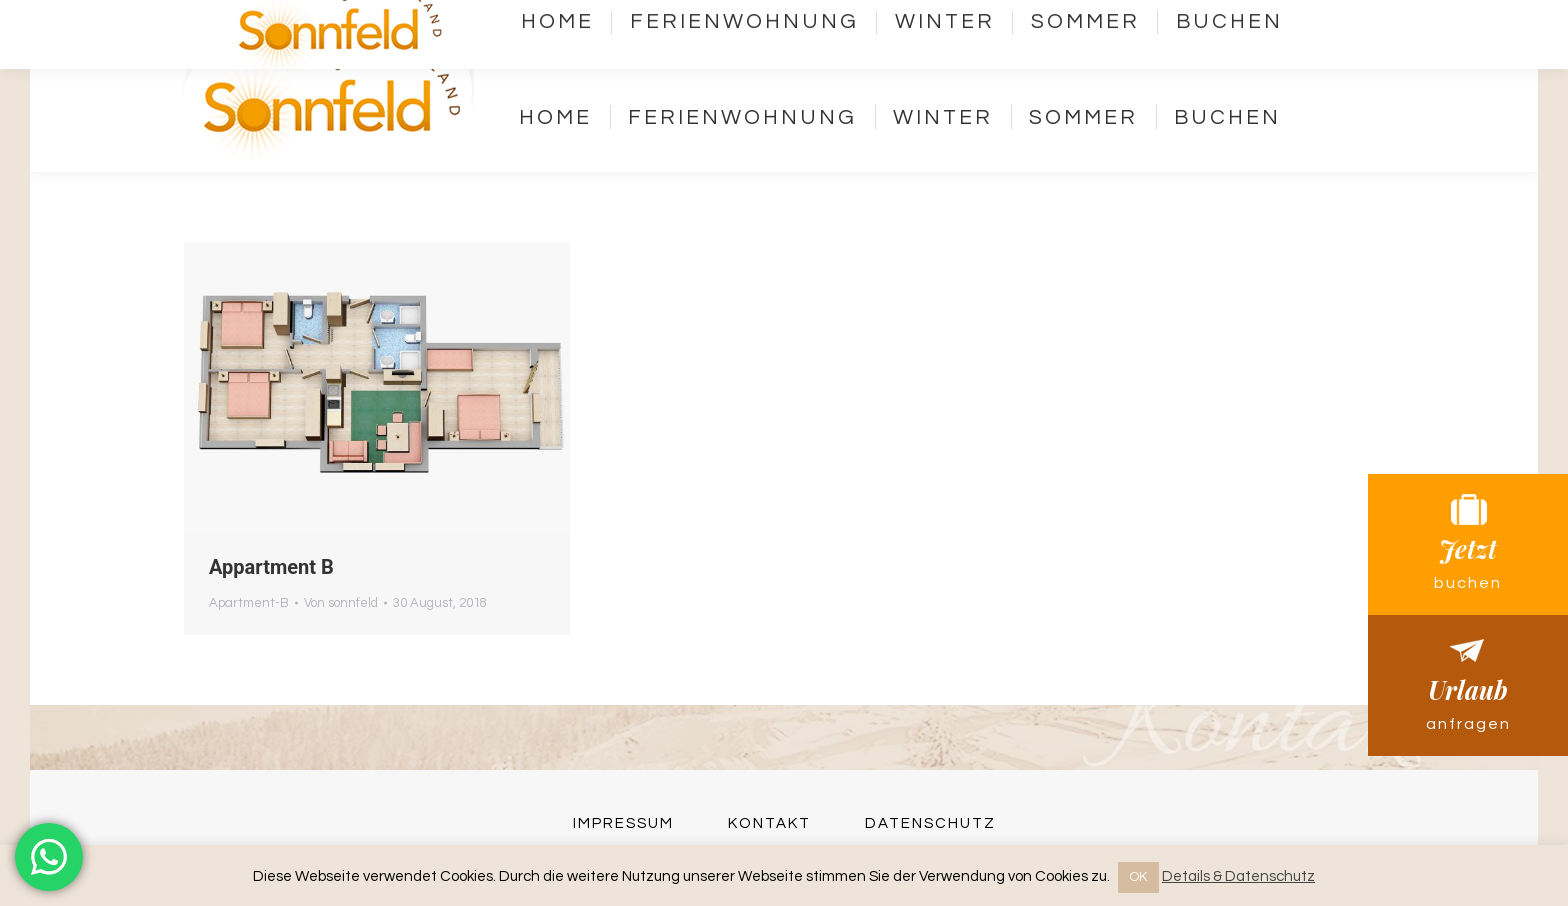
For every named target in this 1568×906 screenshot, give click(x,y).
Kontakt (1070, 33)
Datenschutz (930, 823)
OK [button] (1138, 877)
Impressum (623, 823)
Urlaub (1468, 685)
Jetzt (1468, 544)
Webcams (1226, 33)
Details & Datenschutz (1238, 876)
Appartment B (271, 567)
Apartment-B (249, 603)
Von (341, 603)
